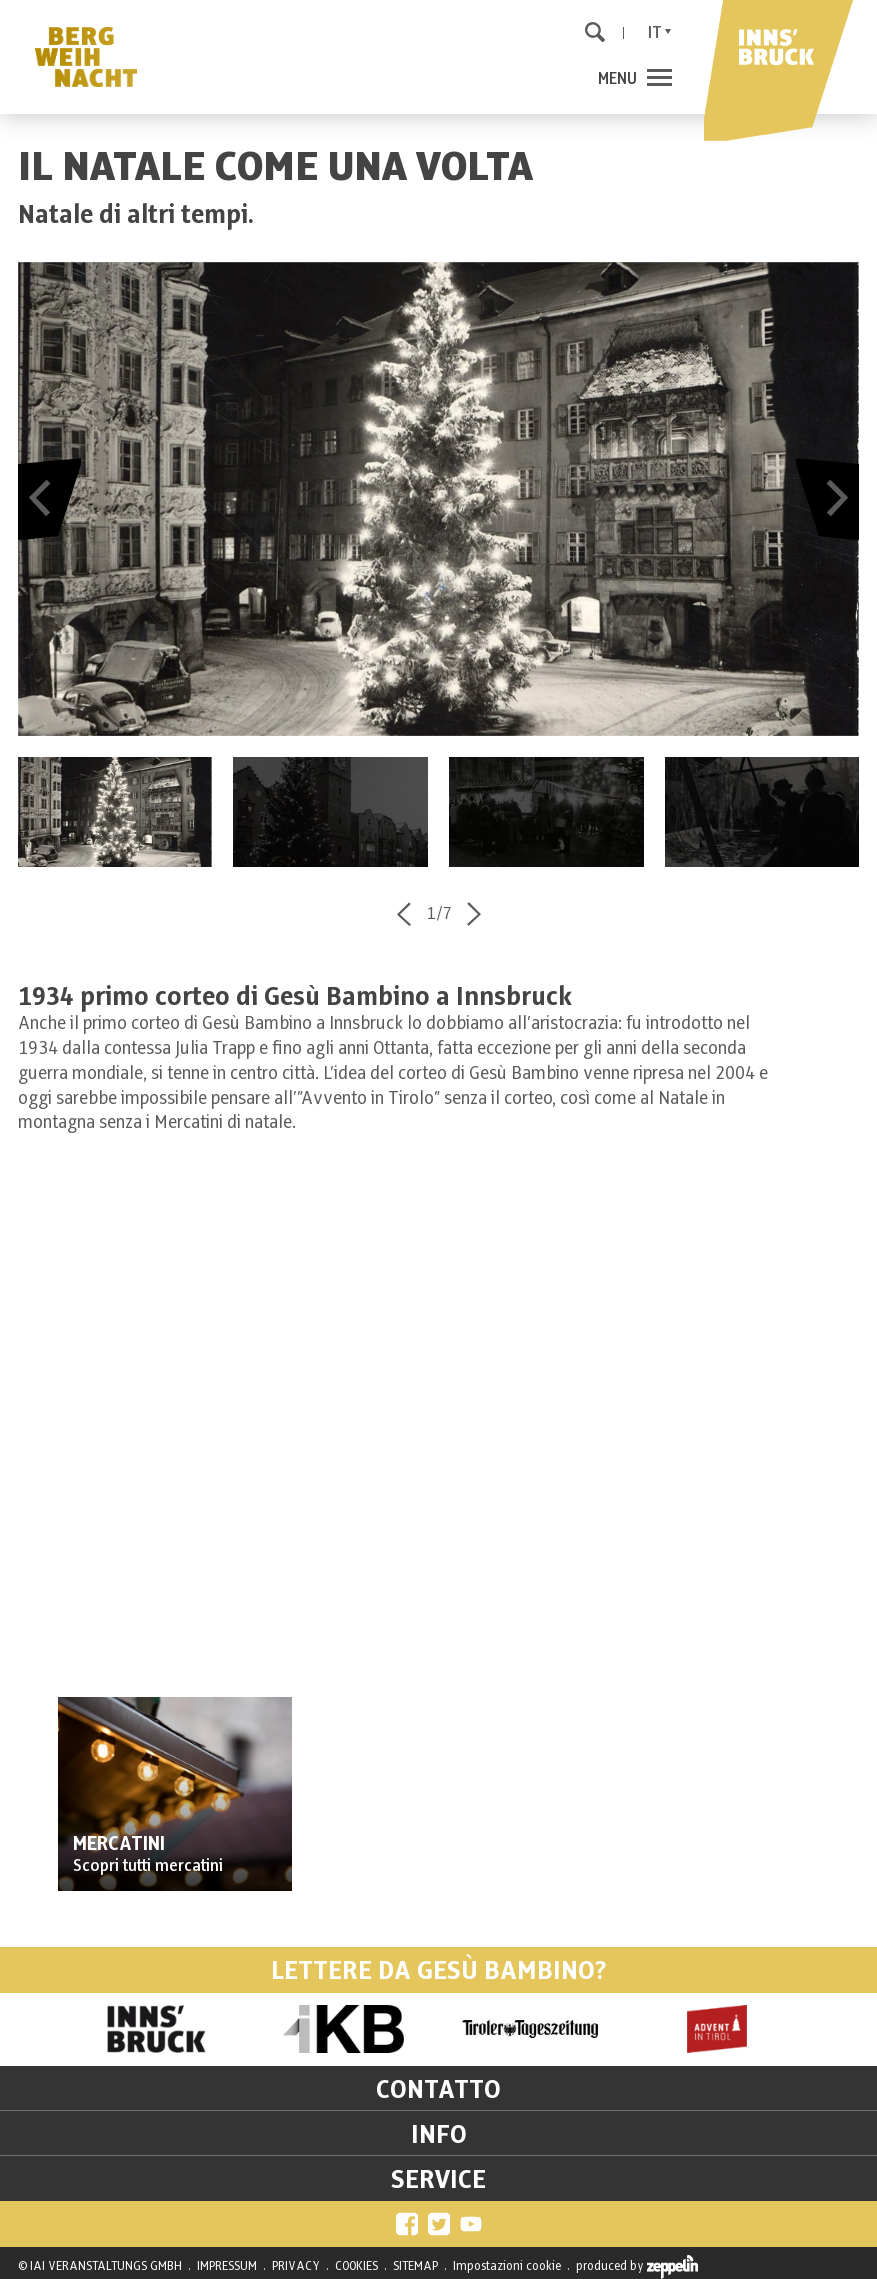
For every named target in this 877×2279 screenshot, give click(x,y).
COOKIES (356, 2266)
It (655, 33)
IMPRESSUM (227, 2266)
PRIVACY (296, 2266)
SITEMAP (415, 2266)
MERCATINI (119, 1844)
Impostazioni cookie (507, 2266)
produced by (637, 2267)
